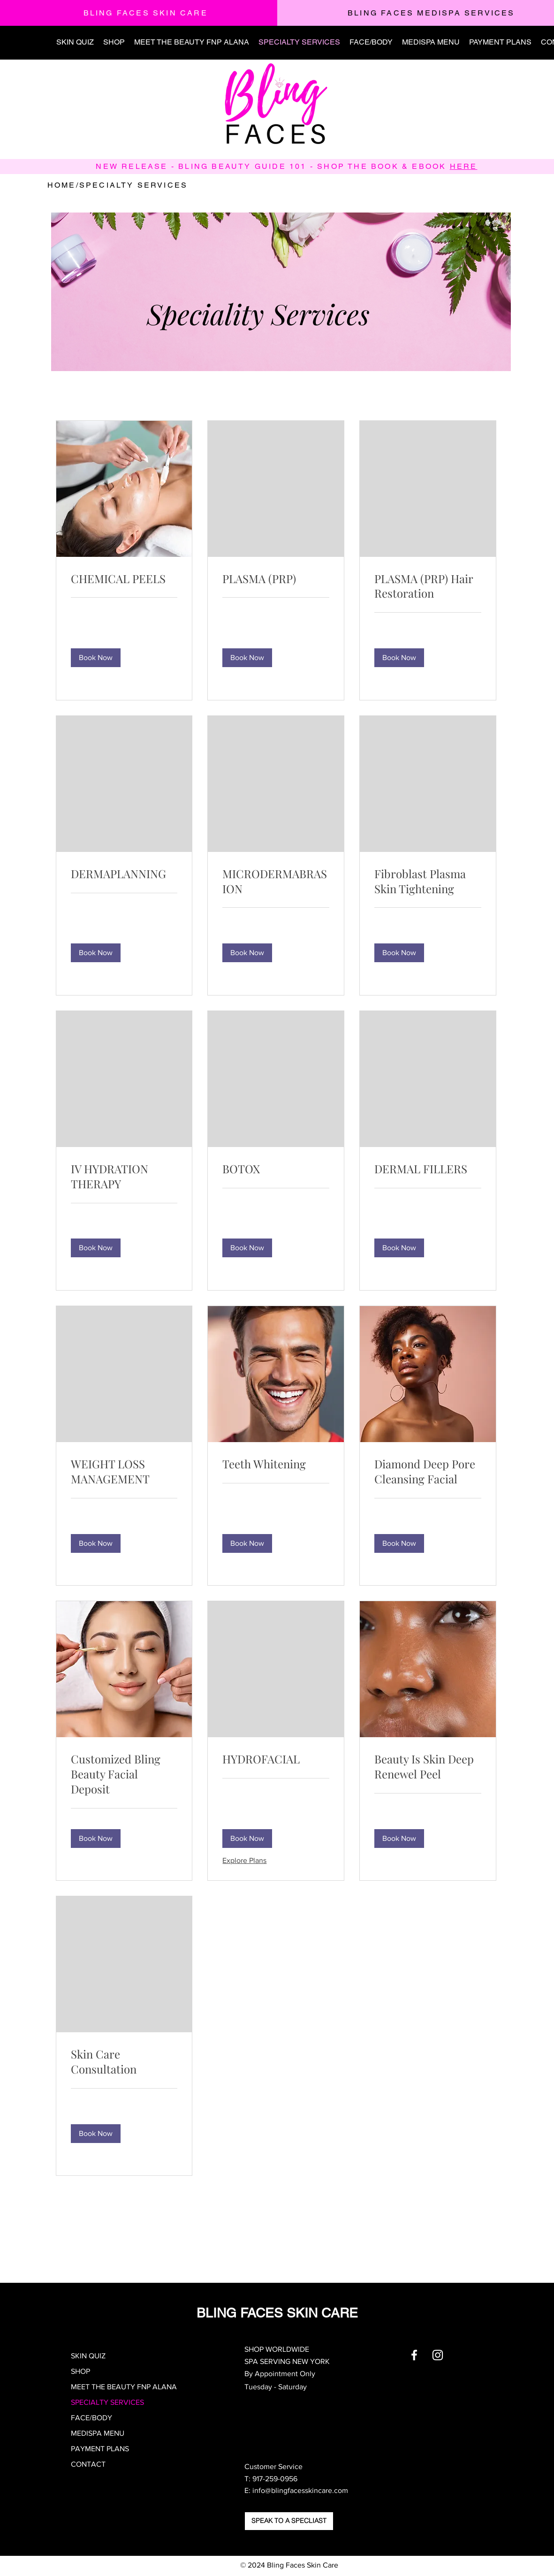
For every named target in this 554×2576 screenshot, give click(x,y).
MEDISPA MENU (97, 2433)
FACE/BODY (91, 2418)
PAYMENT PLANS (100, 2449)
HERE (464, 166)
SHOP (80, 2371)
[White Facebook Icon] (414, 2355)
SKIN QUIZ (88, 2356)
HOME (61, 185)
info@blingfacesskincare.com (300, 2490)
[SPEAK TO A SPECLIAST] (289, 2521)
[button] (96, 657)
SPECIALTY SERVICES (107, 2402)
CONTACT (88, 2464)
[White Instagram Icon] (438, 2355)
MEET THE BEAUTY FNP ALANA (124, 2387)
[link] (124, 578)
